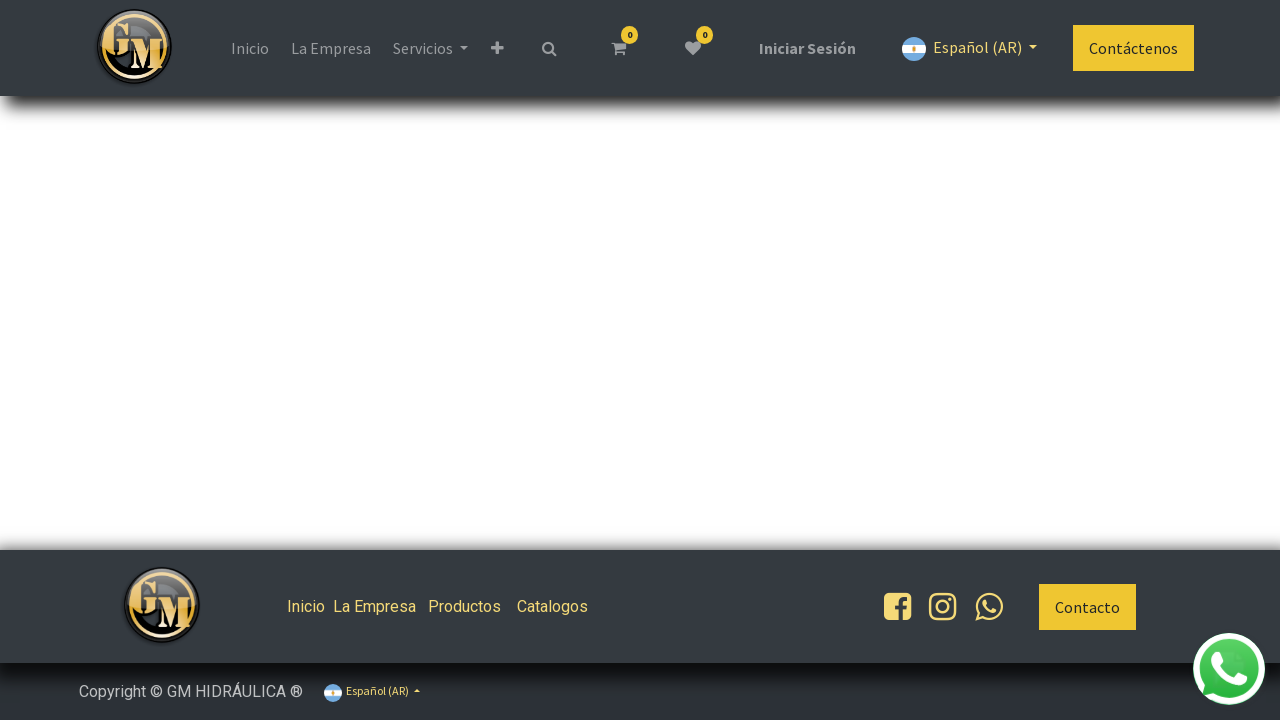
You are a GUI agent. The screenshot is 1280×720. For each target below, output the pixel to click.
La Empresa (374, 606)
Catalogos (552, 606)
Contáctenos (1133, 48)
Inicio (306, 606)
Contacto (1087, 607)
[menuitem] (249, 48)
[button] (497, 48)
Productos (464, 606)
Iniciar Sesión (807, 48)
